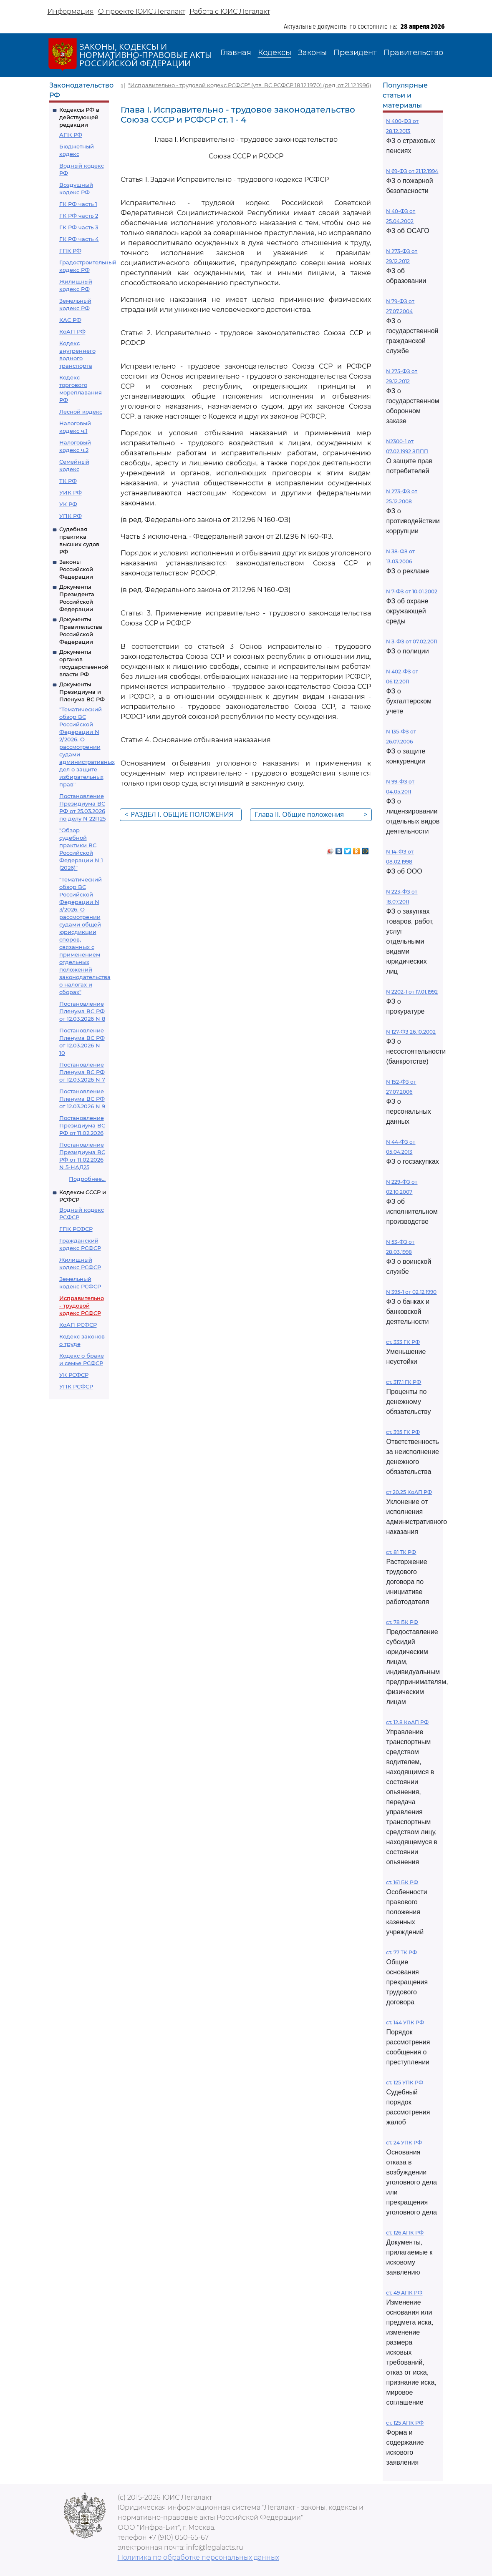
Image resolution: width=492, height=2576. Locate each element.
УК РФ (68, 504)
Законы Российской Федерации (76, 569)
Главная (235, 52)
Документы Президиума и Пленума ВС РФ (82, 692)
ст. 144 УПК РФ (405, 2022)
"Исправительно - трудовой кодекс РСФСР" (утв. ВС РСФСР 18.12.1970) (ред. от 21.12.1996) (249, 85)
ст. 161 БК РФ (402, 1882)
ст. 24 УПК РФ (404, 2142)
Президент (355, 52)
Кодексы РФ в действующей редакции (79, 117)
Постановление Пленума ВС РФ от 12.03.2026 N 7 (82, 1072)
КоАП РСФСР (78, 1324)
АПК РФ (70, 134)
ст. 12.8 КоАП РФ (407, 1722)
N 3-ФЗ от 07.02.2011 (411, 641)
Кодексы (274, 52)
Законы (312, 52)
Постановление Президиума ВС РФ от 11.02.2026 (82, 1125)
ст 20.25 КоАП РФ (409, 1492)
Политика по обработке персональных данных (198, 2557)
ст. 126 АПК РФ (405, 2233)
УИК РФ (70, 492)
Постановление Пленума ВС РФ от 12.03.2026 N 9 (82, 1099)
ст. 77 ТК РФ (401, 1952)
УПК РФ (70, 515)
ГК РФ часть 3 (78, 227)
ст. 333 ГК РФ (403, 1342)
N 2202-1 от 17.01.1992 (412, 992)
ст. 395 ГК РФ (403, 1432)
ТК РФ (68, 480)
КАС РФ (70, 319)
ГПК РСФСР (76, 1228)
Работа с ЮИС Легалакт (229, 11)
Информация (71, 11)
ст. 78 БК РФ (402, 1622)
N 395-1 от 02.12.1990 (411, 1292)
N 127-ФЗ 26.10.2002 (411, 1032)
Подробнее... (87, 1178)
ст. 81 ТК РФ (401, 1552)
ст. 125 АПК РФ (405, 2423)
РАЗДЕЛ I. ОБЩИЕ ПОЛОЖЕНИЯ (178, 814)
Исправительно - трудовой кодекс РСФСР (81, 1305)
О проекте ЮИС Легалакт (141, 11)
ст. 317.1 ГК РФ (403, 1382)
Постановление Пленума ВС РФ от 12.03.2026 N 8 (82, 1011)
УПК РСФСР (76, 1386)
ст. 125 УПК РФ (404, 2082)
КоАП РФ (72, 331)
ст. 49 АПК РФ (404, 2293)
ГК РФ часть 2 (78, 215)
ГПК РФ (70, 250)
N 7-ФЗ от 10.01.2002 (411, 591)
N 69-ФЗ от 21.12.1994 (412, 171)
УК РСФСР (73, 1374)
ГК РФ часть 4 (79, 239)
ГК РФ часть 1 (78, 204)
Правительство (413, 52)
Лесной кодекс (80, 411)
